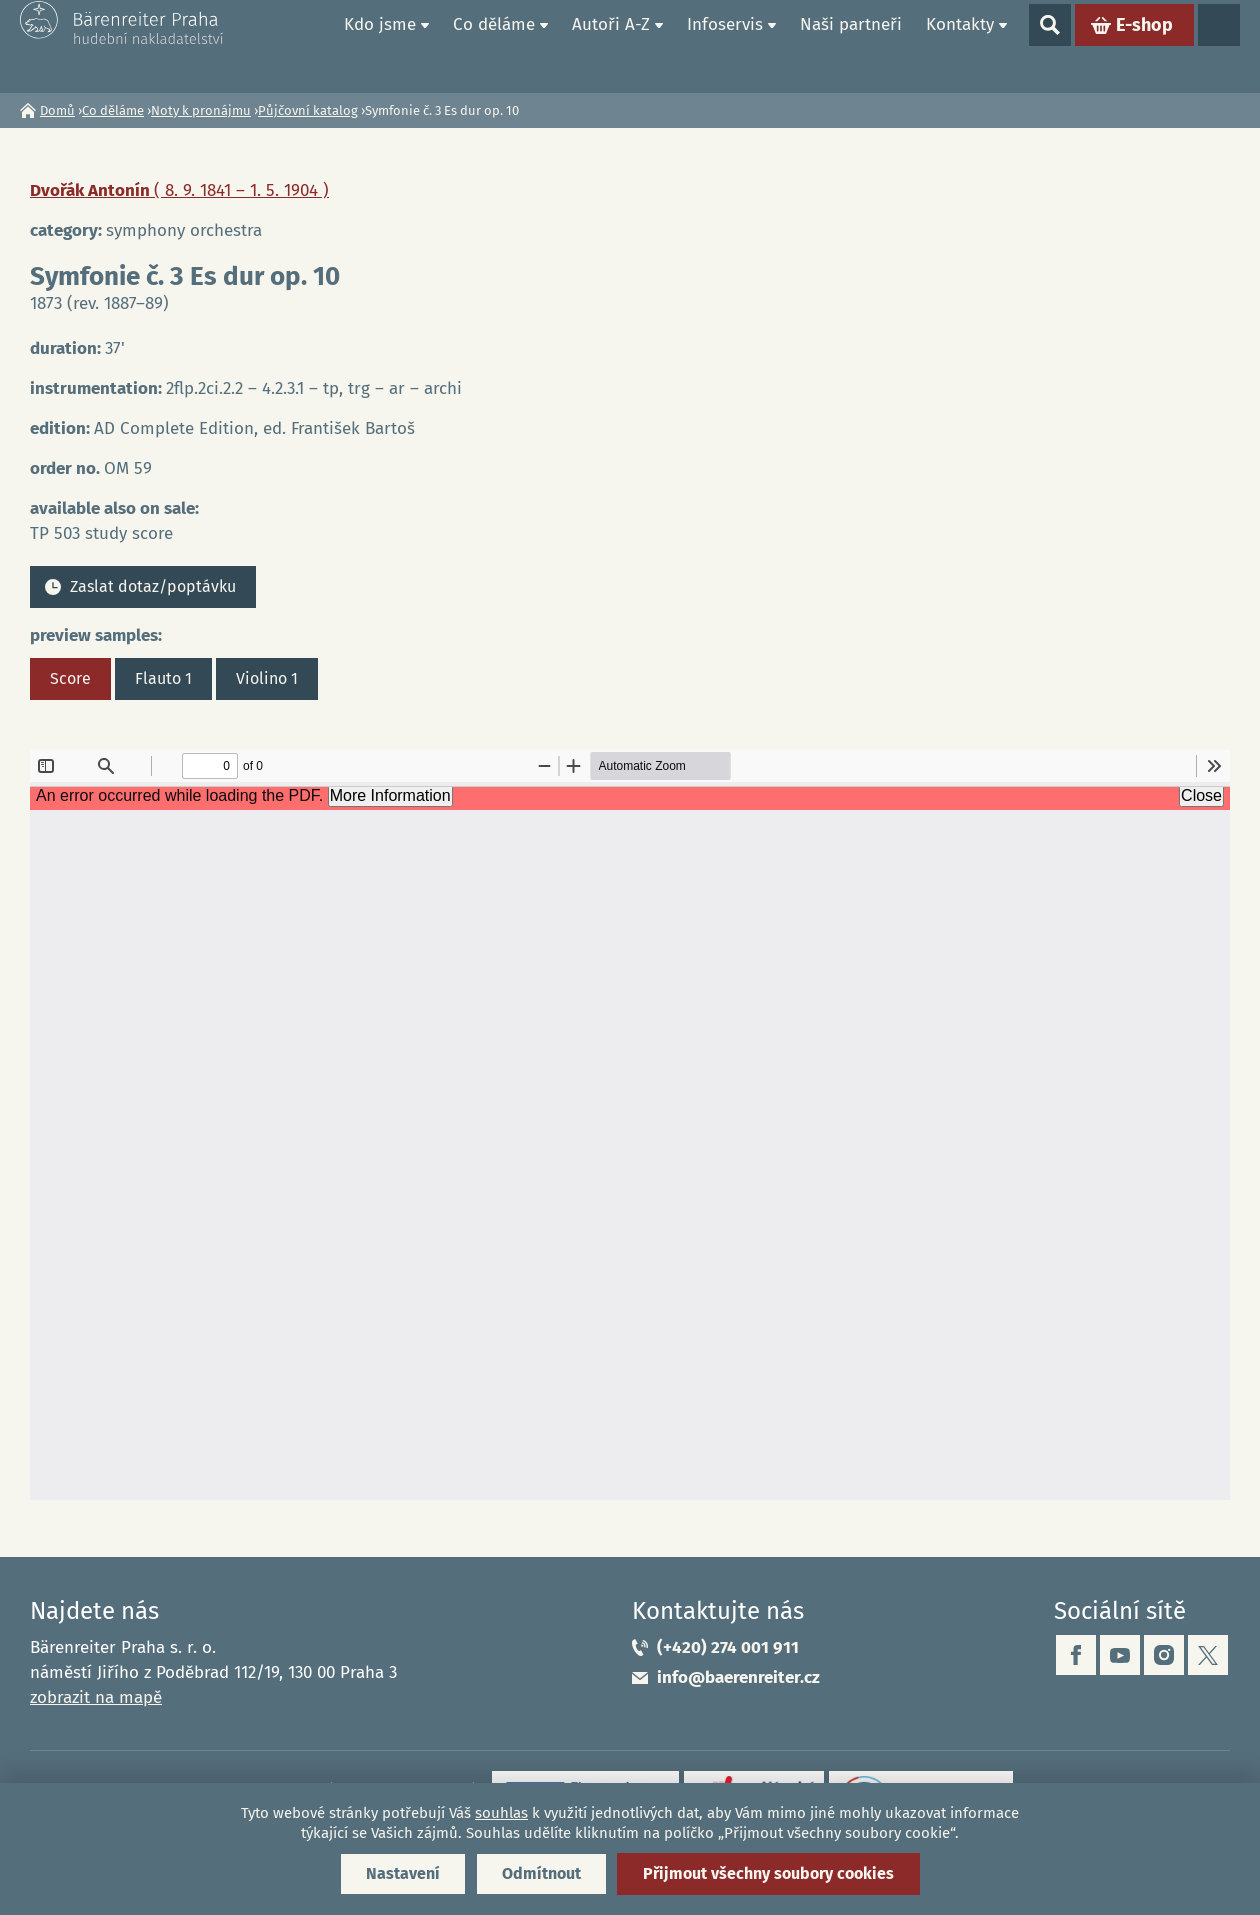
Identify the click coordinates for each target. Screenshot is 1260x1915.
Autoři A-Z (611, 45)
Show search (1050, 46)
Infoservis (725, 45)
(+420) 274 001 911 (728, 1647)
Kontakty (960, 45)
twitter (1208, 1655)
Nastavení (403, 1873)
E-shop (1144, 46)
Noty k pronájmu (201, 110)
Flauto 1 (163, 678)
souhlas (501, 1813)
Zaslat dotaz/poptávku (153, 586)
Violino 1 (267, 678)
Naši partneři (851, 45)
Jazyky (1219, 46)
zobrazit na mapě (96, 1697)
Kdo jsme (380, 45)
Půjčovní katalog (308, 110)
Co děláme (494, 45)
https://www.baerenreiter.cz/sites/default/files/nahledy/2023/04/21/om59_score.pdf (630, 1125)
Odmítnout (541, 1873)
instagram (1164, 1655)
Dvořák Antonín (179, 190)
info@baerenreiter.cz (738, 1677)
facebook (1076, 1655)
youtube (1120, 1655)
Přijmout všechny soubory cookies (768, 1873)
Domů (309, 46)
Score (70, 678)
